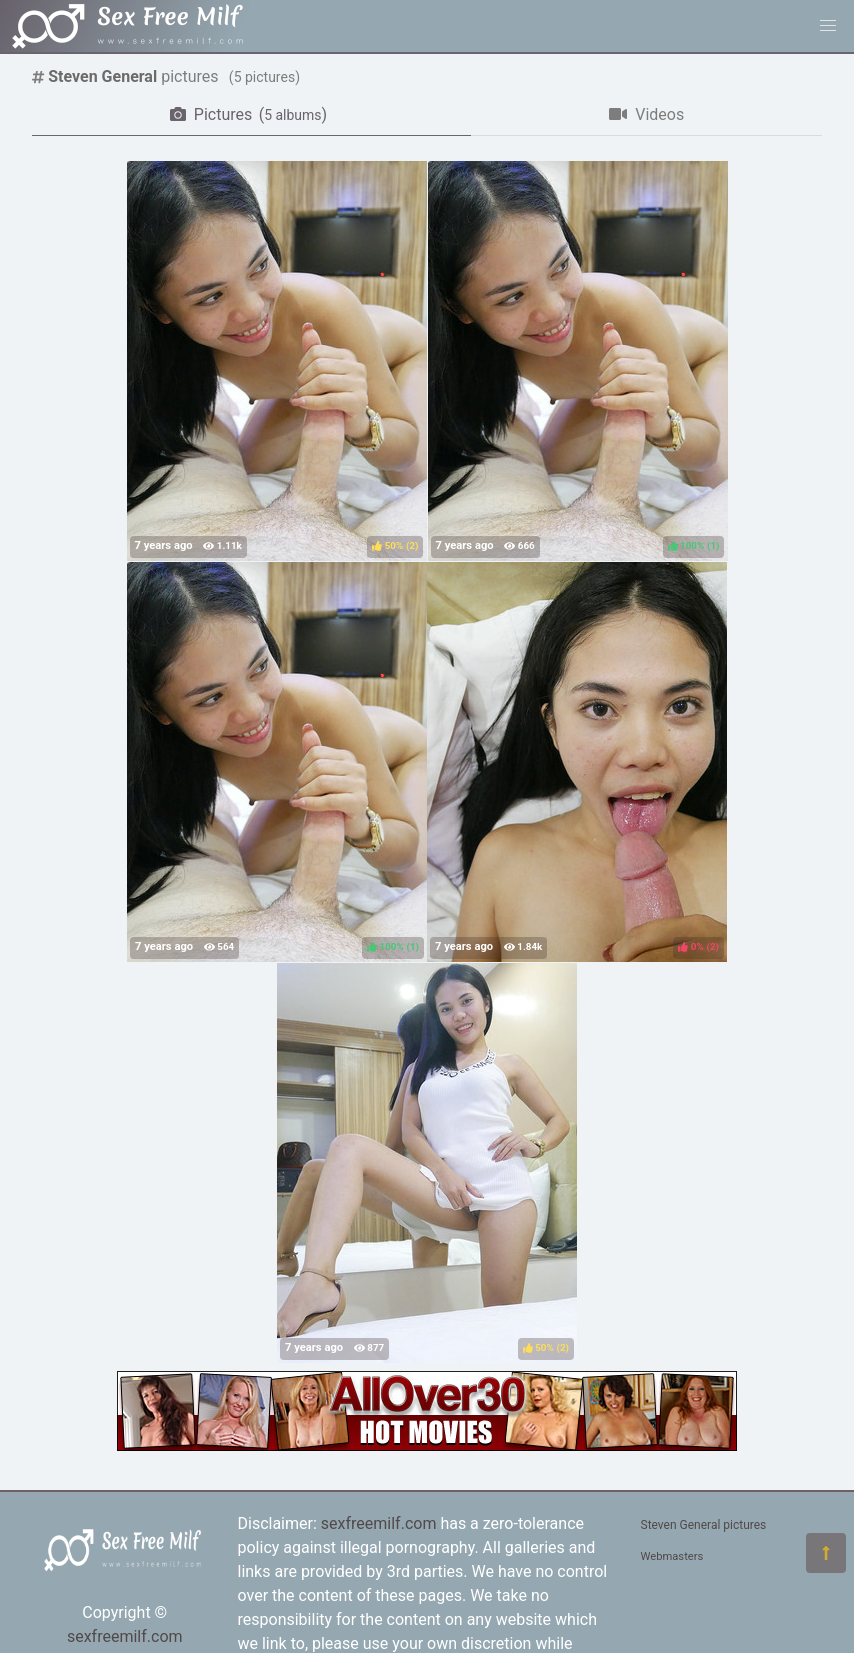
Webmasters (672, 1556)
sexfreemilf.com (125, 1636)
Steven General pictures (704, 1525)
